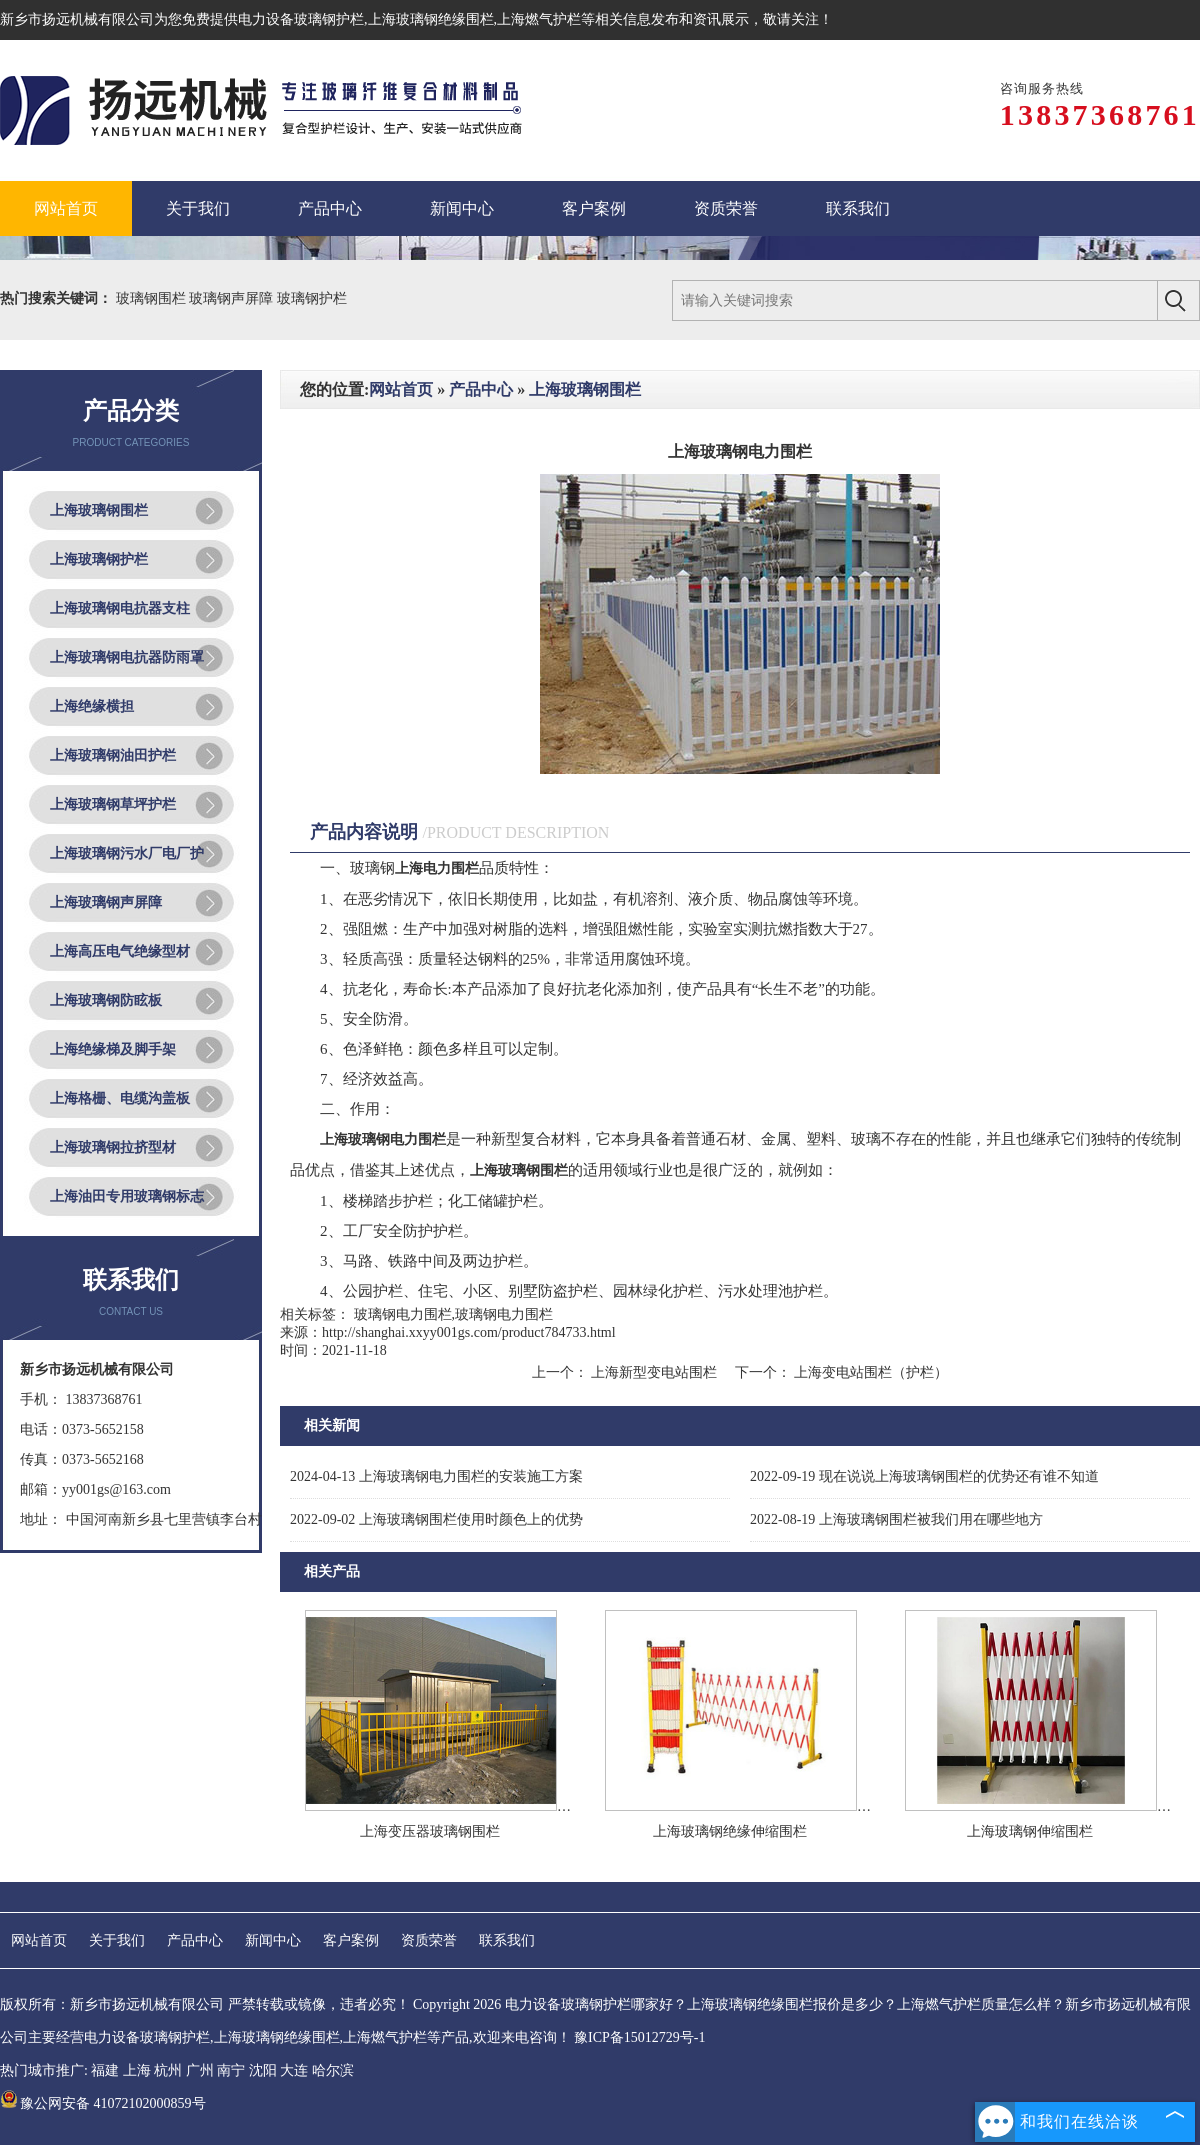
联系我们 (507, 1940)
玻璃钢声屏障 (233, 298)
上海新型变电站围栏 (654, 1372)
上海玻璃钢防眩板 (106, 1000)
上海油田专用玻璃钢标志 (127, 1196)
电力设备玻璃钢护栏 (301, 19)
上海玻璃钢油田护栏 (113, 755)
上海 (137, 2070)
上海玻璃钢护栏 (99, 559)
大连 (294, 2070)
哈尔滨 (333, 2070)
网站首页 (401, 389)
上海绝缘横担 (92, 706)
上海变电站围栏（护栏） (870, 1372)
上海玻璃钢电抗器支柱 (120, 608)
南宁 (231, 2070)
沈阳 (263, 2070)
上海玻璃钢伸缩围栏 (1030, 1831)
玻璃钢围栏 (153, 298)
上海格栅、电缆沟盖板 (120, 1098)
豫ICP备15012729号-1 (639, 2037)
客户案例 (351, 1940)
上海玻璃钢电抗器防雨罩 (127, 657)
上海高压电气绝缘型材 (120, 951)
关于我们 (117, 1940)
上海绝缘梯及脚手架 (113, 1049)
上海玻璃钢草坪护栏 (113, 804)
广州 (200, 2070)
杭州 (168, 2070)
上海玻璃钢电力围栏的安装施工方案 (436, 1476)
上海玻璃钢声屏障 (106, 902)
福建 (105, 2070)
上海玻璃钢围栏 (99, 510)
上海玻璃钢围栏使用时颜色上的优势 (436, 1519)
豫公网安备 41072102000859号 (103, 2103)
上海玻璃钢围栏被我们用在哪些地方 (896, 1519)
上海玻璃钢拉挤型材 (113, 1147)
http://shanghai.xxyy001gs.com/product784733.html (469, 1332)
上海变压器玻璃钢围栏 (430, 1831)
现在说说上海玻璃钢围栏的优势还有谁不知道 (924, 1476)
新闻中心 (273, 1940)
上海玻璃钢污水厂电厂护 (127, 853)
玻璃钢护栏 (312, 298)
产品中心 (481, 389)
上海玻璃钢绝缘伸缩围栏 (730, 1831)
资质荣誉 (429, 1940)
